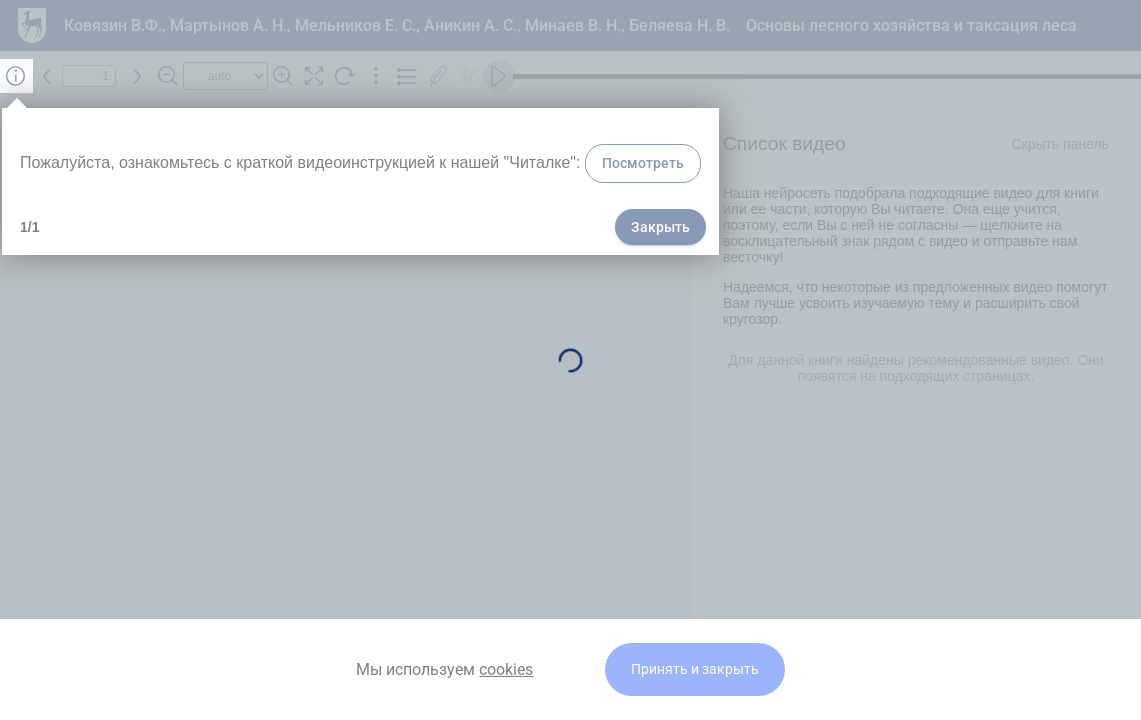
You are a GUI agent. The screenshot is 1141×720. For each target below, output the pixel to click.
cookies (506, 669)
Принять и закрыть (695, 669)
